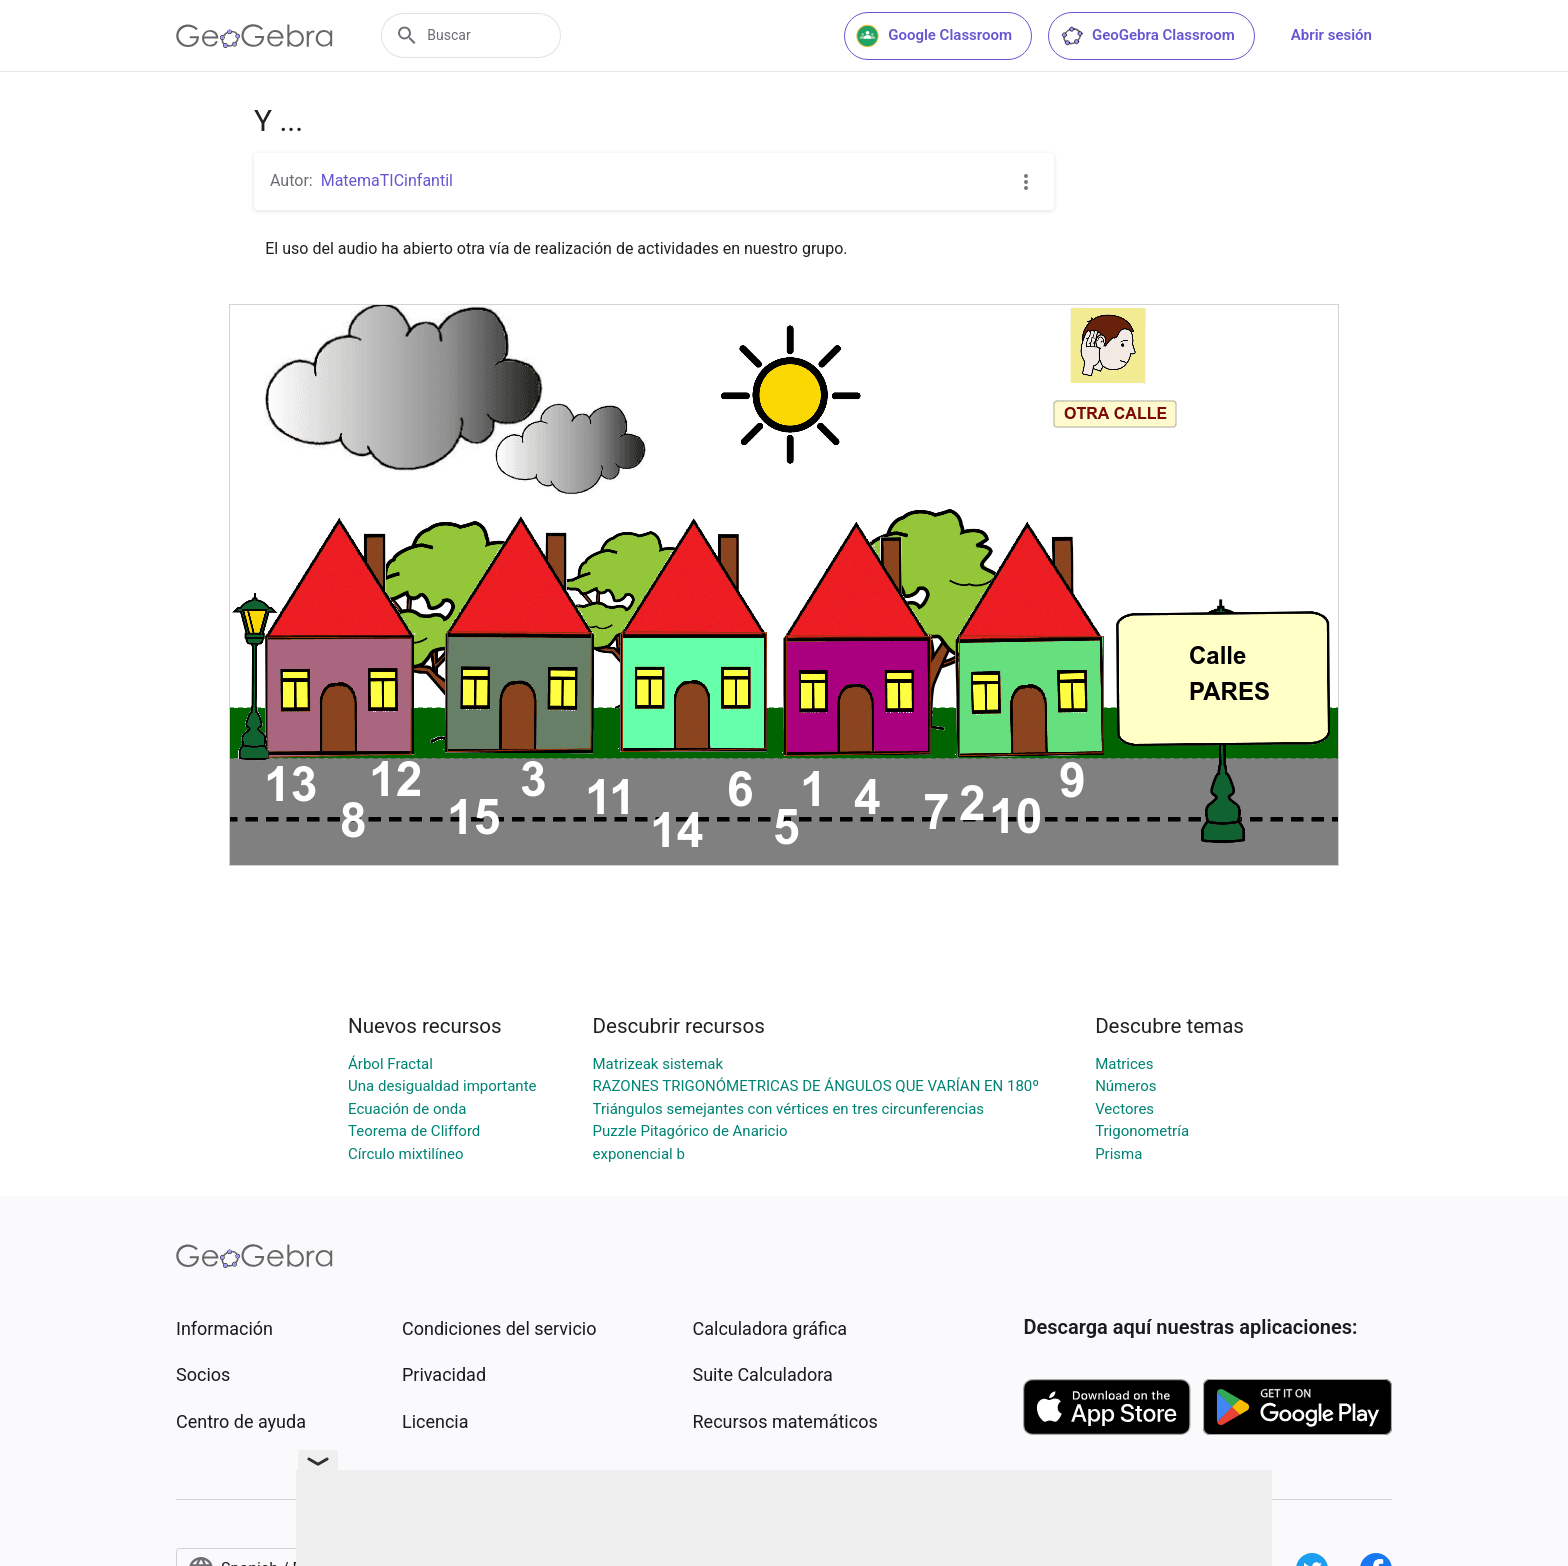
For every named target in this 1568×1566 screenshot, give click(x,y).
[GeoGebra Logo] (254, 36)
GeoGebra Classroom (1147, 36)
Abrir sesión (1331, 35)
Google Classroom (934, 36)
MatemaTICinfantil (387, 180)
